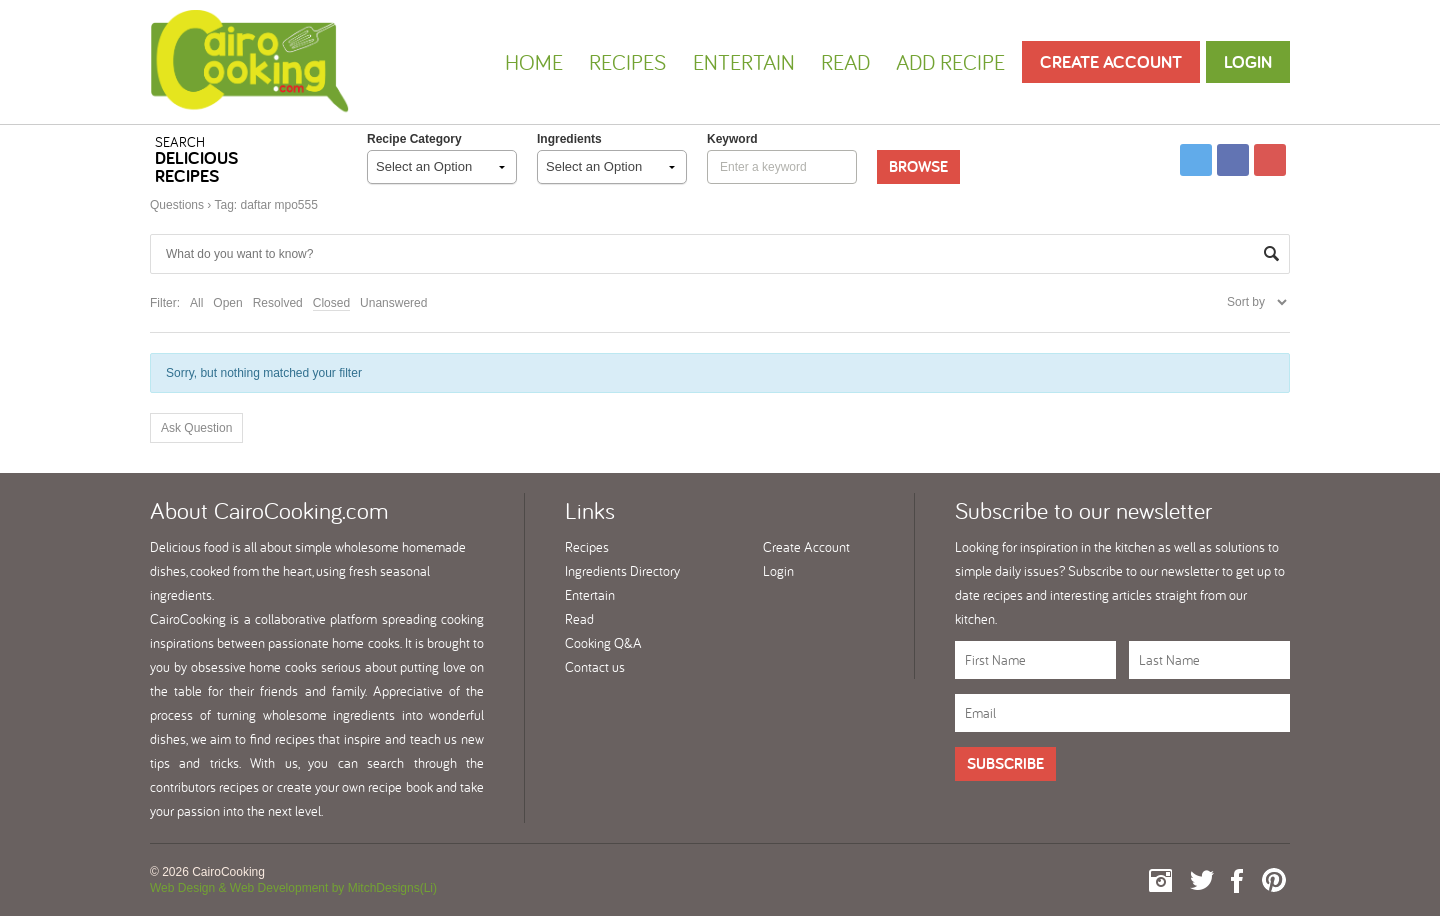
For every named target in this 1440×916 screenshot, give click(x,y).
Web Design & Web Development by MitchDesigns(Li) (293, 888)
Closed (331, 303)
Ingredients (569, 139)
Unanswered (393, 303)
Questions (177, 205)
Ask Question (196, 428)
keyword (732, 139)
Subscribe (1005, 763)
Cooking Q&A (603, 643)
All (196, 303)
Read (845, 62)
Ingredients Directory (622, 571)
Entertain (744, 62)
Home (534, 62)
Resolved (278, 303)
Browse (918, 166)
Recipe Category (414, 139)
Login (1248, 61)
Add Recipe (950, 62)
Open (227, 303)
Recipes (627, 62)
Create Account (1111, 61)
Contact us (595, 667)
